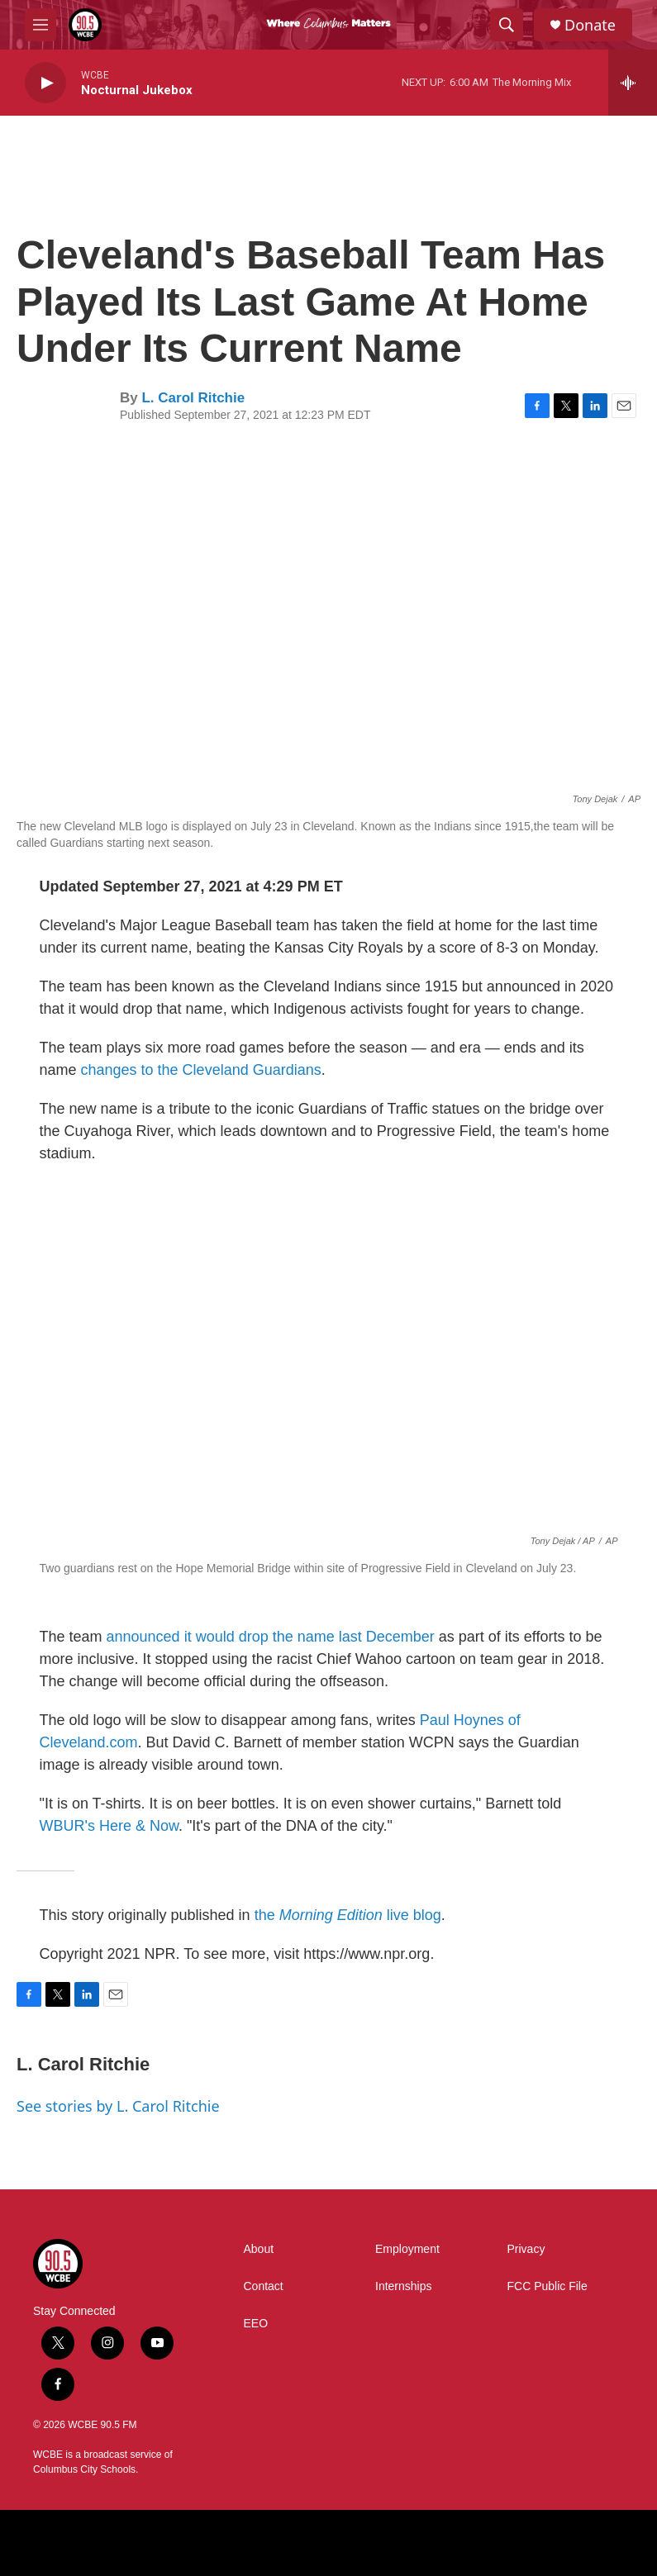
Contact (263, 2286)
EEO (256, 2323)
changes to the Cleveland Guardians (201, 1070)
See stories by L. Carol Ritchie (118, 2106)
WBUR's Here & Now (109, 1826)
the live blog (348, 1915)
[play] (45, 83)
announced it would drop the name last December (271, 1636)
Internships (403, 2286)
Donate (590, 25)
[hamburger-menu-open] (40, 24)
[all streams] (632, 83)
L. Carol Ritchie (193, 398)
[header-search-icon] (506, 24)
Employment (407, 2249)
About (259, 2249)
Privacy (526, 2249)
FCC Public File (547, 2286)
